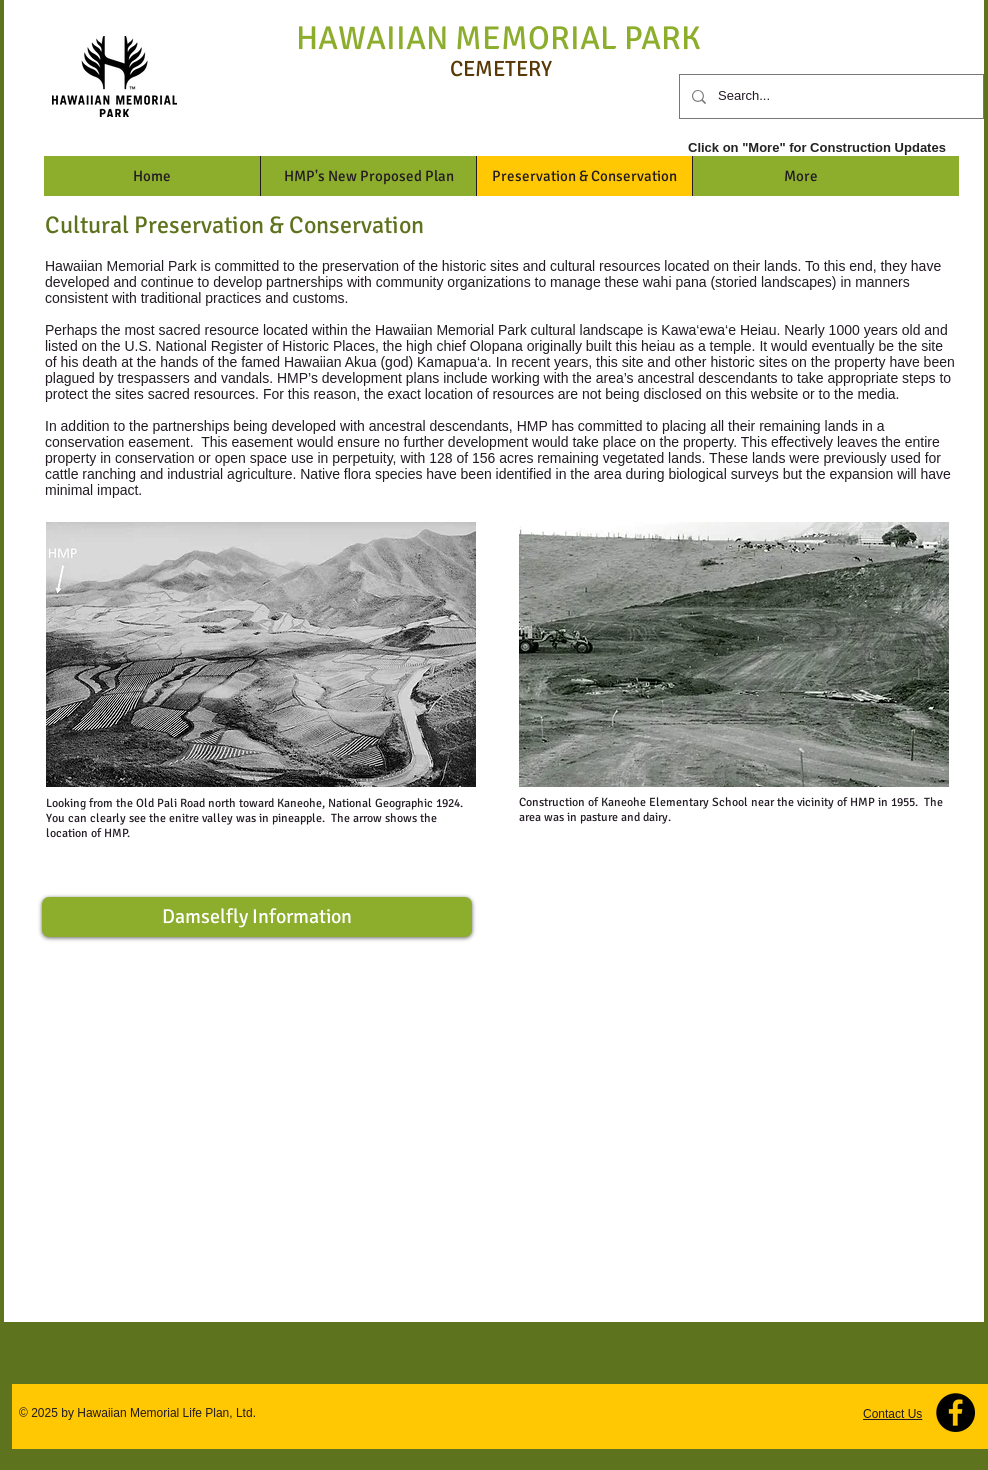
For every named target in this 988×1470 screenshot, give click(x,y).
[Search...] (829, 96)
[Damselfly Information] (257, 917)
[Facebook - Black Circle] (955, 1412)
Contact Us (892, 1414)
